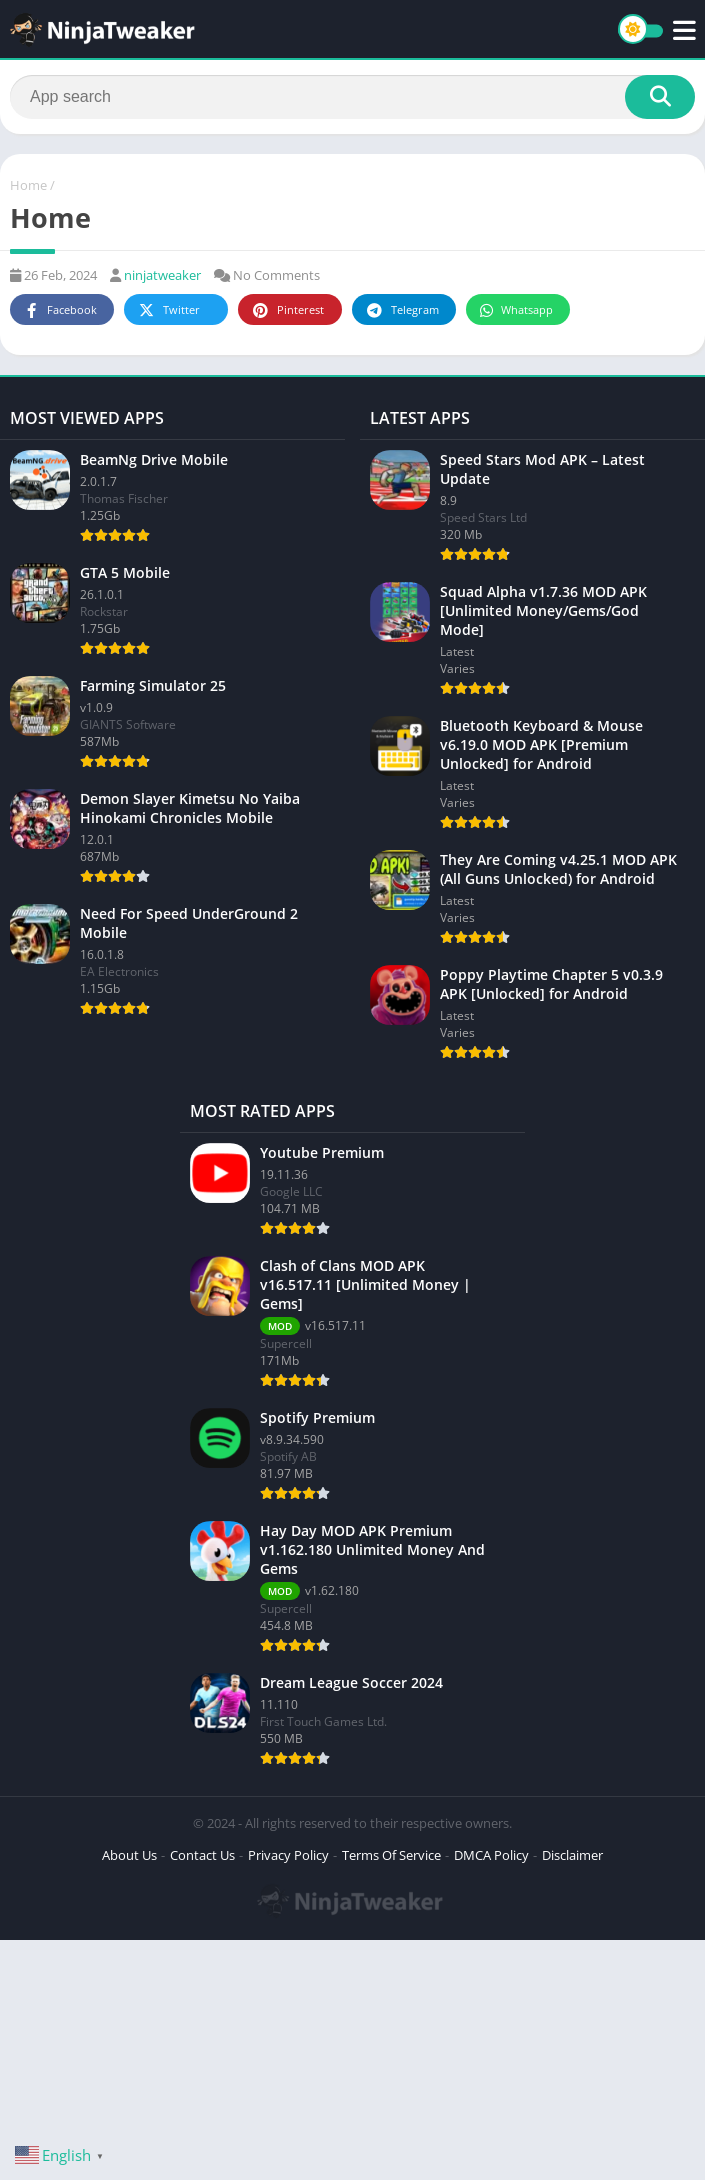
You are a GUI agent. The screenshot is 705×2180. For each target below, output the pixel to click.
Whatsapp (515, 310)
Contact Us (202, 1855)
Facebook (59, 310)
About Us (129, 1855)
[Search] (352, 97)
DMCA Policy (491, 1855)
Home (28, 185)
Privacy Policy (288, 1855)
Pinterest (287, 310)
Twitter (168, 310)
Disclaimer (572, 1855)
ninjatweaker (162, 275)
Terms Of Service (391, 1855)
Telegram (401, 310)
